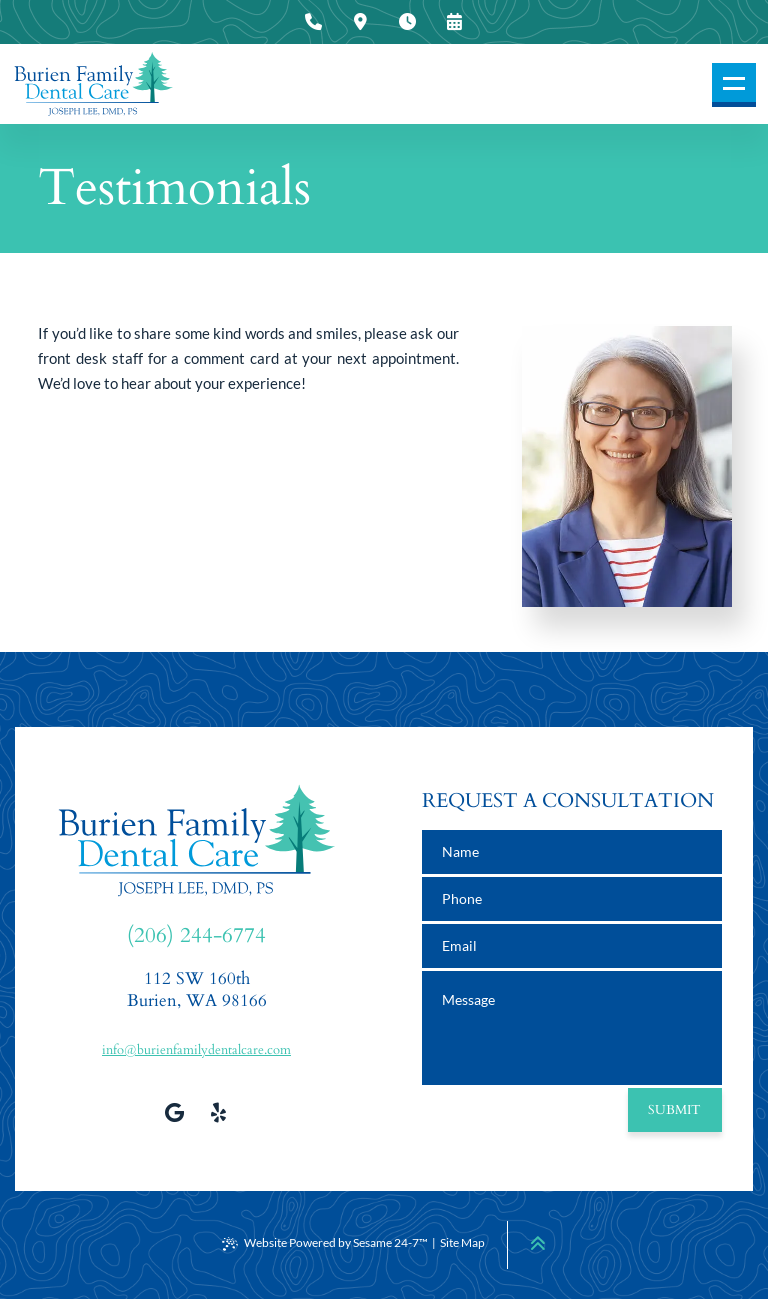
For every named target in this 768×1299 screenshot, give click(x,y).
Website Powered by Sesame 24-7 (325, 1243)
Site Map (462, 1242)
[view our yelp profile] (219, 1112)
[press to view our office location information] (361, 22)
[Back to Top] (538, 1243)
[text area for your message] (572, 1028)
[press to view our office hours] (408, 22)
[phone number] (572, 899)
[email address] (572, 946)
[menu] (734, 85)
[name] (572, 852)
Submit (674, 1110)
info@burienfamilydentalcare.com (196, 1050)
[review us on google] (175, 1112)
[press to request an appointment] (455, 22)
